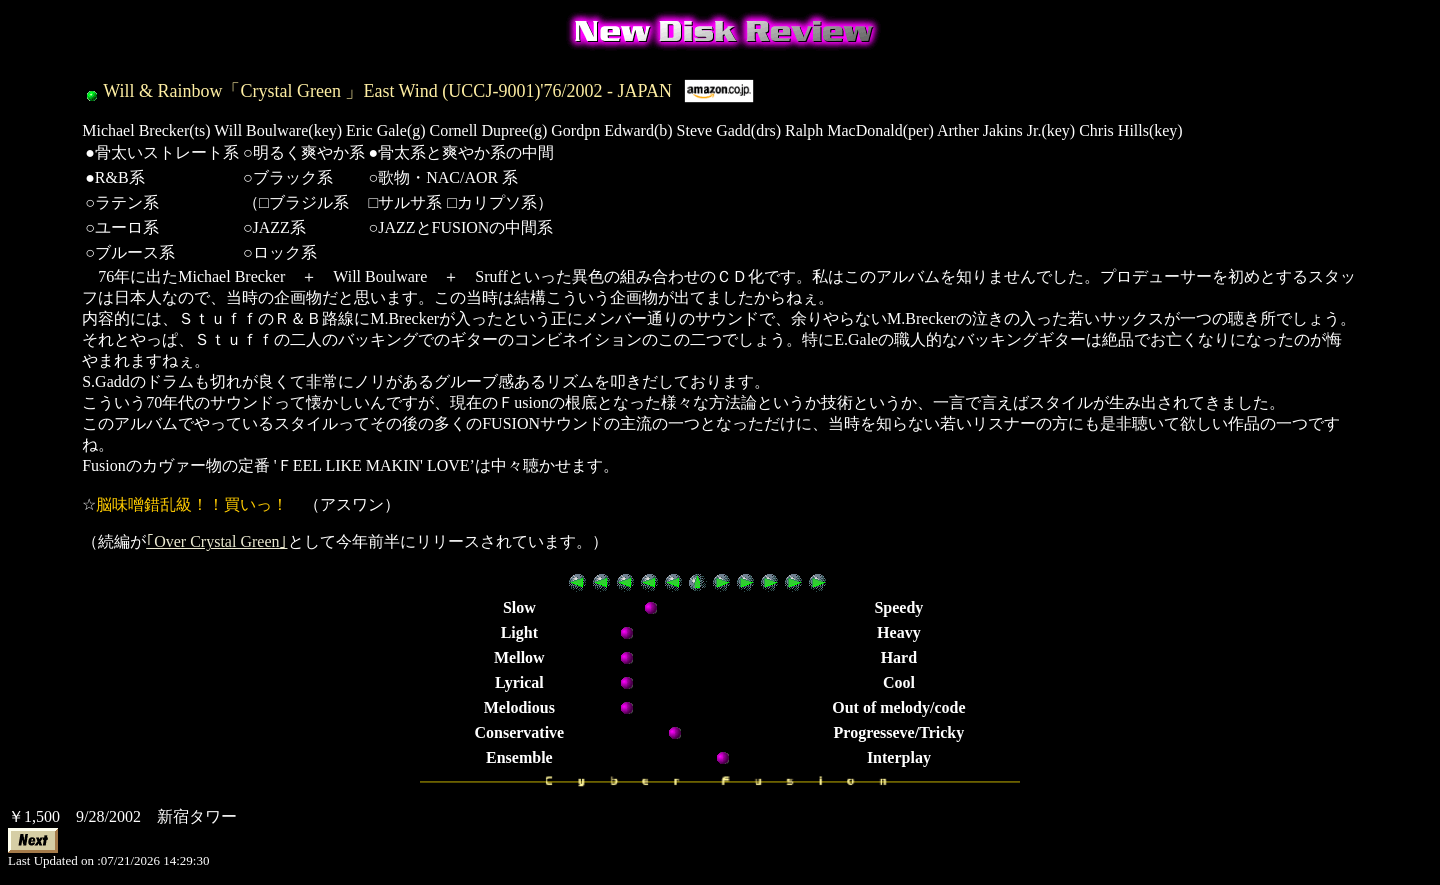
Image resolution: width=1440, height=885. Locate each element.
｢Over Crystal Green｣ (216, 541)
